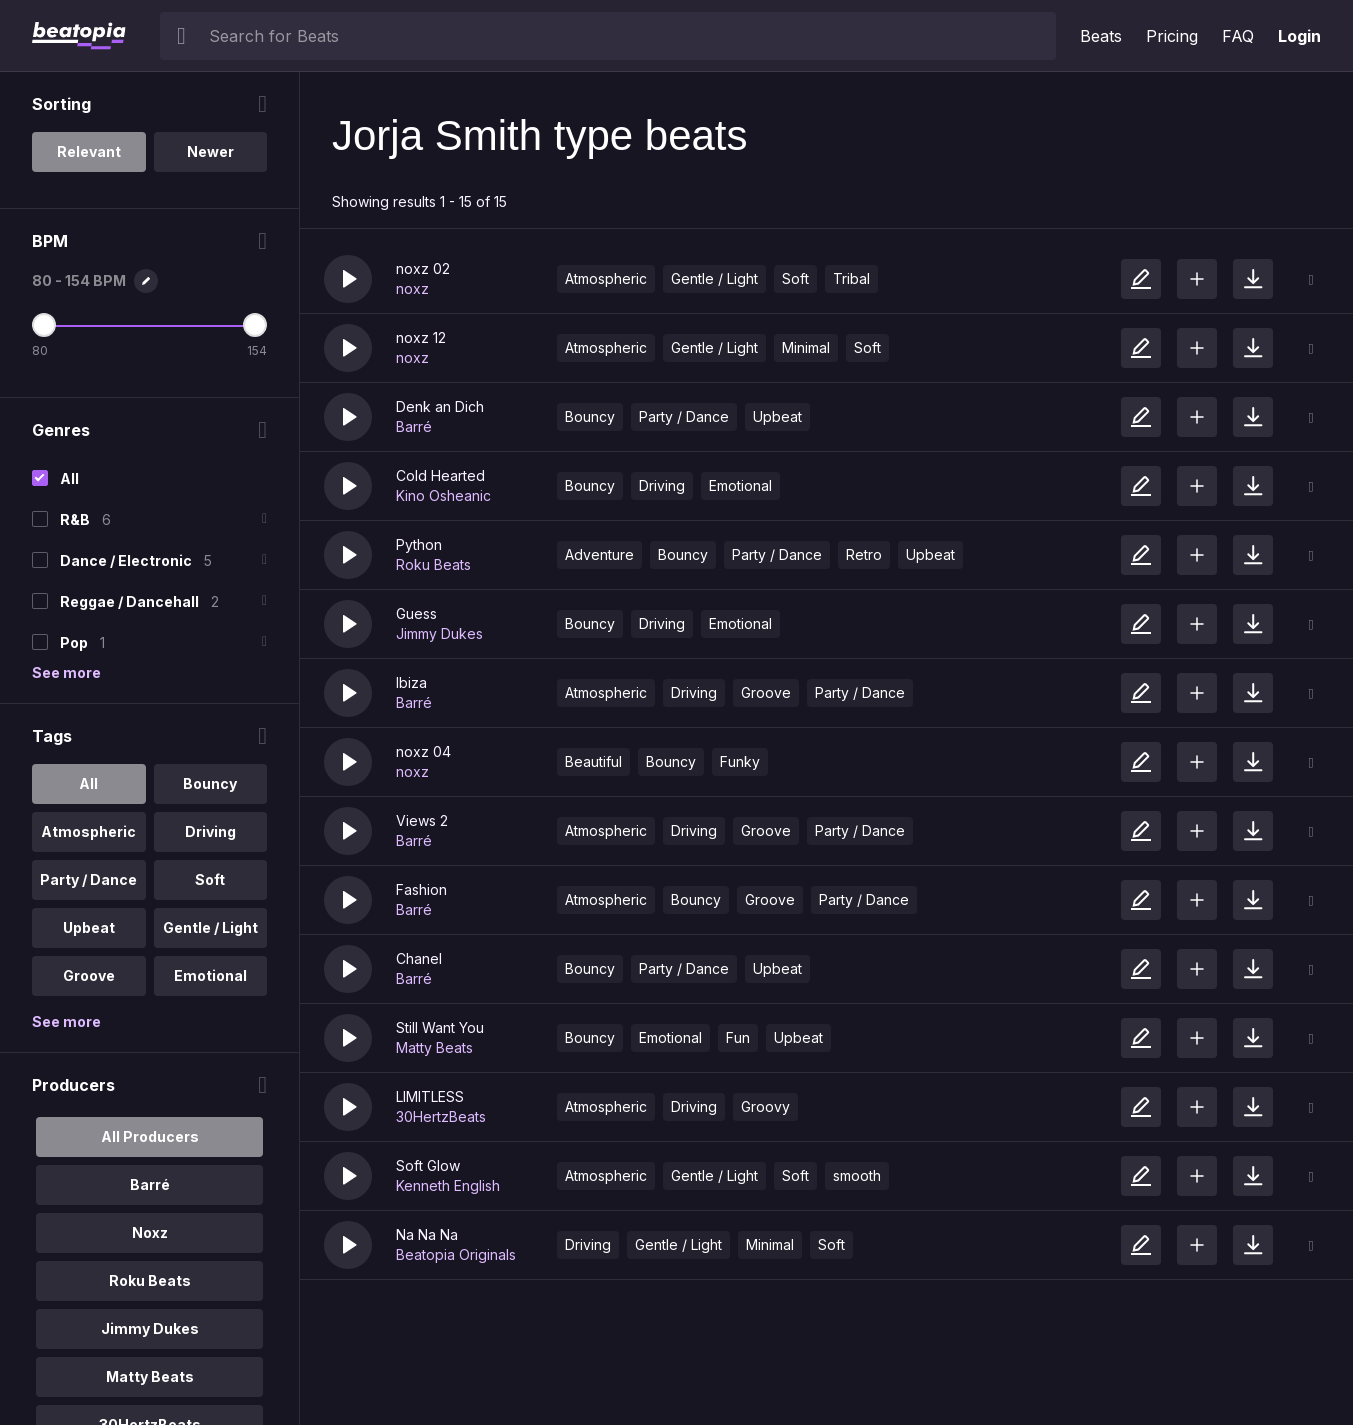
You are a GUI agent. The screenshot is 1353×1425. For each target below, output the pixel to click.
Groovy (765, 1106)
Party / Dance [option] (88, 879)
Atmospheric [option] (88, 831)
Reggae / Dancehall (129, 601)
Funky (740, 761)
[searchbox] (628, 36)
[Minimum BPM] (44, 325)
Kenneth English (448, 1185)
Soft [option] (210, 879)
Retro (864, 554)
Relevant (89, 151)
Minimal (806, 347)
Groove (766, 692)
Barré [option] (150, 1184)
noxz (412, 288)
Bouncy (590, 416)
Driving (662, 485)
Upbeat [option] (89, 927)
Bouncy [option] (210, 783)
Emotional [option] (210, 975)
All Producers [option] (150, 1136)
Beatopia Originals (456, 1254)
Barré (414, 426)
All (69, 478)
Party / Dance (684, 416)
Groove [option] (89, 975)
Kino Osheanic (443, 495)
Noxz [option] (150, 1232)
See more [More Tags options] (66, 1021)
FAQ (1238, 36)
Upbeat (777, 416)
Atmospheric (606, 278)
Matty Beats (434, 1047)
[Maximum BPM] (255, 325)
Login (1299, 36)
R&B (75, 519)
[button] (348, 279)
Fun (738, 1037)
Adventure (599, 554)
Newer (210, 151)
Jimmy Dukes (439, 633)
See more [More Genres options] (66, 672)
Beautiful (593, 761)
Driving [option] (210, 831)
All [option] (88, 783)
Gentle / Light (714, 278)
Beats (1101, 36)
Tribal (851, 278)
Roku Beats (433, 564)
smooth (857, 1175)
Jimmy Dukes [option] (150, 1328)
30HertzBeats (441, 1116)
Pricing (1172, 36)
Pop (74, 642)
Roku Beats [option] (150, 1280)
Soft (795, 278)
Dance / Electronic (126, 560)
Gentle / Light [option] (210, 927)
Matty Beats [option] (150, 1376)
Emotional (740, 485)
